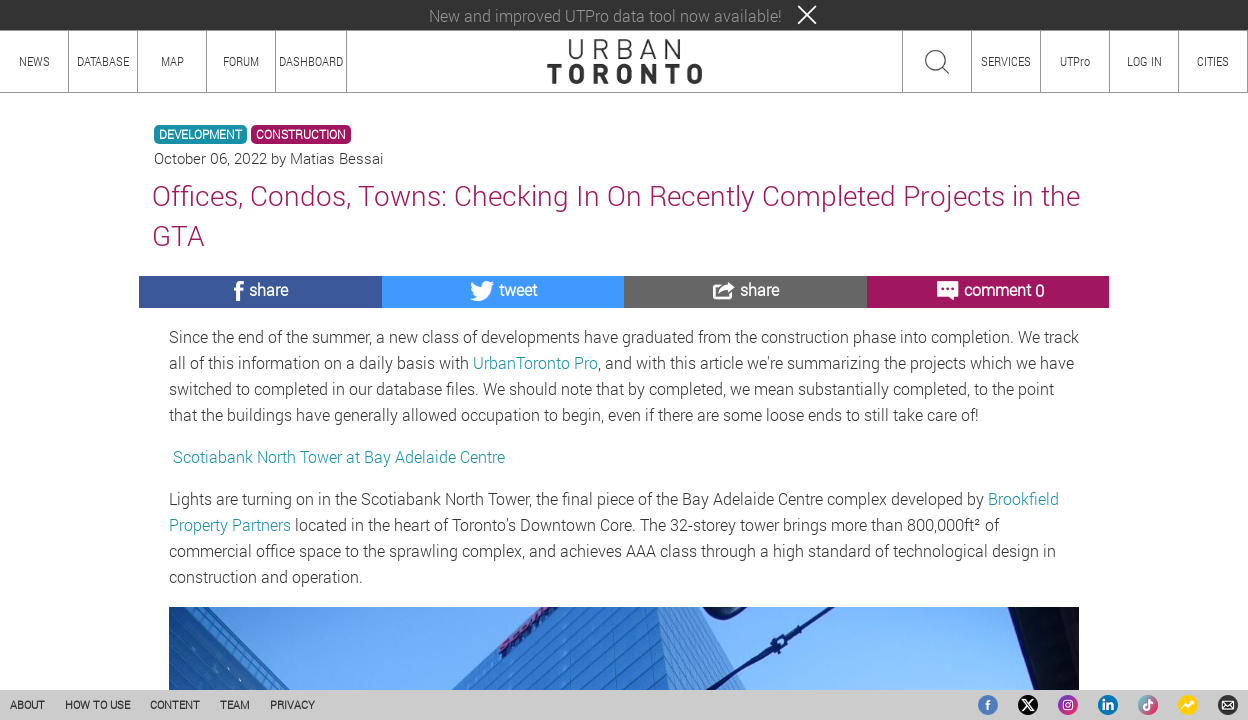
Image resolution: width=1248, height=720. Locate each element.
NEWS (34, 61)
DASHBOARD (311, 61)
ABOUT (27, 704)
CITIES (1213, 61)
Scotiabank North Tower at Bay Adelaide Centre (337, 456)
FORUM (241, 61)
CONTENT (175, 704)
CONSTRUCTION (301, 134)
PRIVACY (292, 704)
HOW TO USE (97, 704)
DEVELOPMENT (200, 134)
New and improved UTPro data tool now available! (605, 15)
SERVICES (1006, 61)
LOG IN (1144, 61)
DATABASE (103, 61)
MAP (172, 61)
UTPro (1075, 61)
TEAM (235, 704)
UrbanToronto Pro (535, 362)
